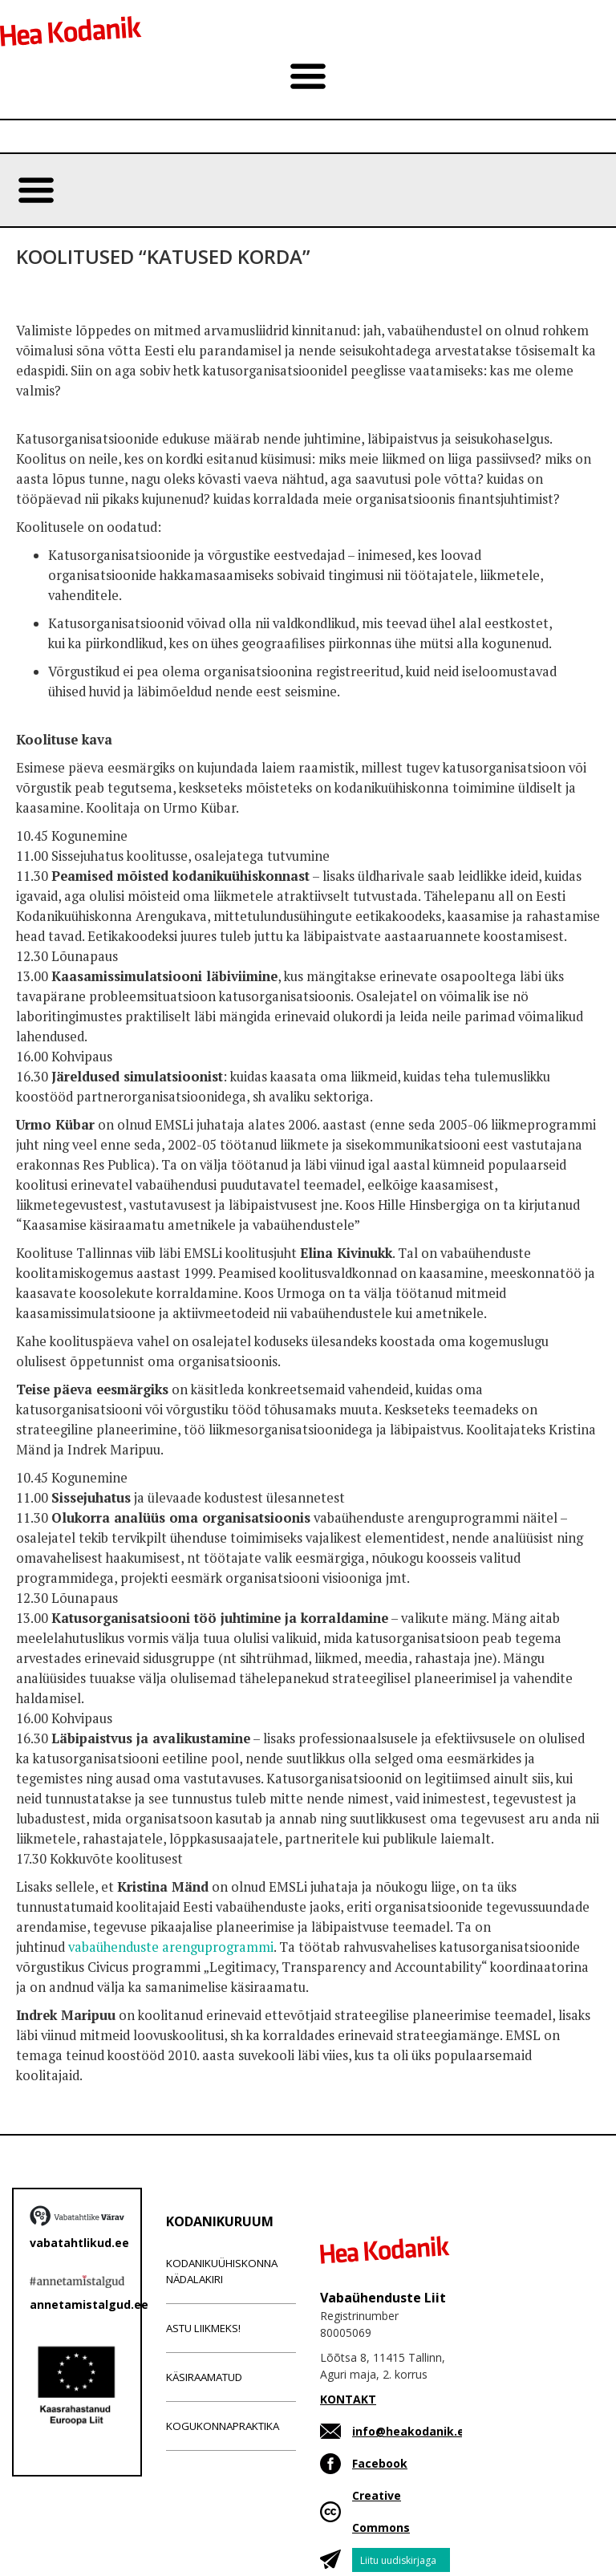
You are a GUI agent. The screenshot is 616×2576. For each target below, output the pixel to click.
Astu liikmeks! (203, 2328)
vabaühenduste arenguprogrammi (171, 1947)
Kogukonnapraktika (222, 2426)
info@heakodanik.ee (412, 2431)
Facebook (379, 2463)
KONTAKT (348, 2399)
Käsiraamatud (204, 2377)
